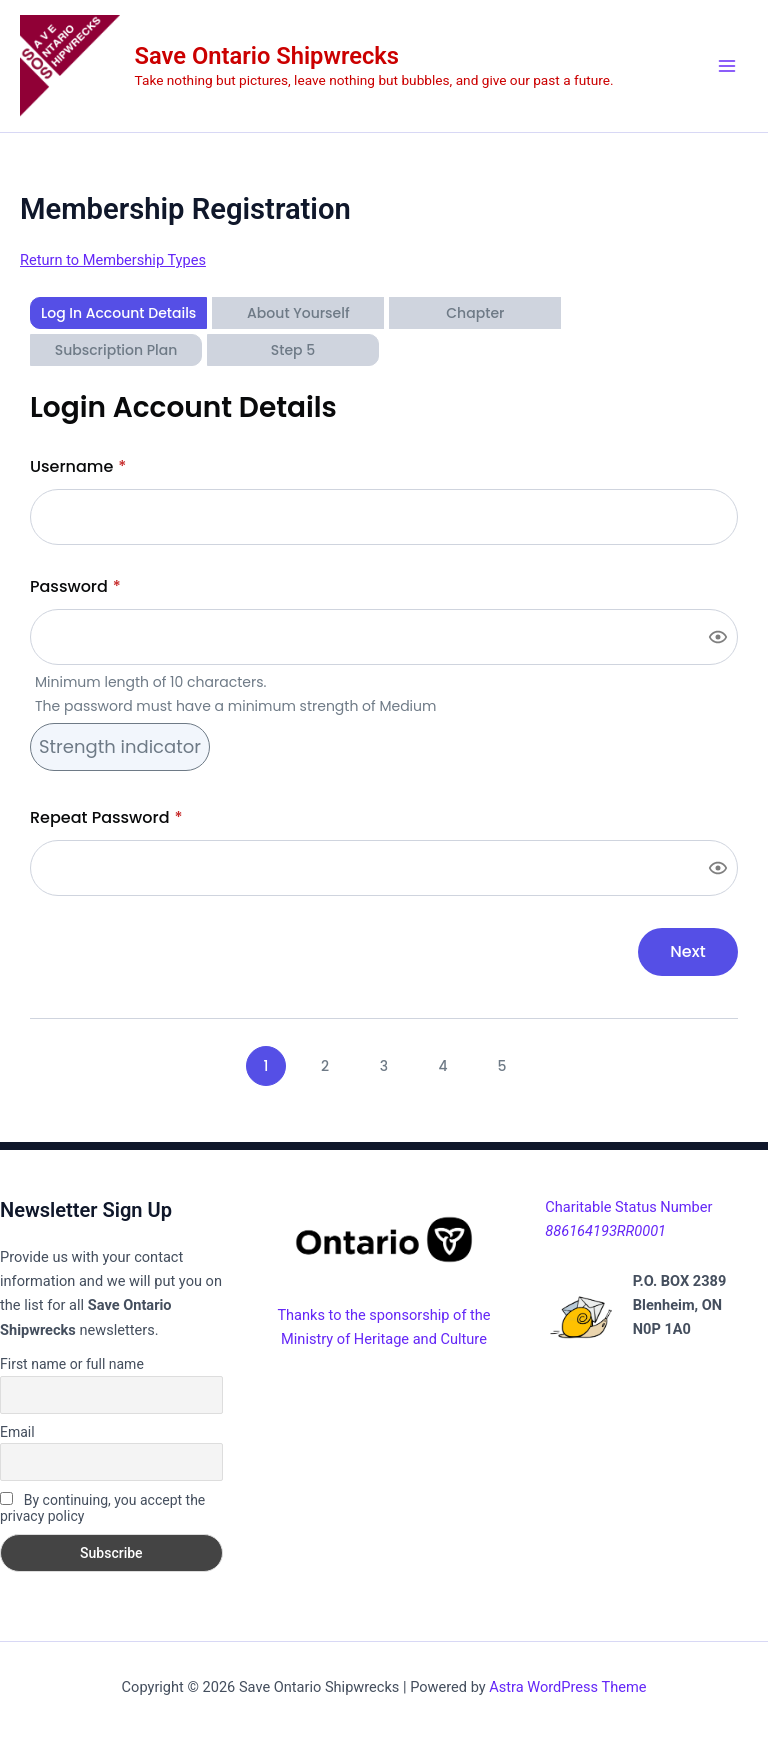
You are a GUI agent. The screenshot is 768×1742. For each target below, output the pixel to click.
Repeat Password (106, 817)
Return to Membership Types (113, 260)
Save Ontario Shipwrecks (267, 56)
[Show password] (718, 637)
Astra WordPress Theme (567, 1687)
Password (75, 586)
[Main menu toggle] (727, 66)
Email (17, 1432)
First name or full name (72, 1364)
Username (78, 466)
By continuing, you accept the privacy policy (102, 1508)
